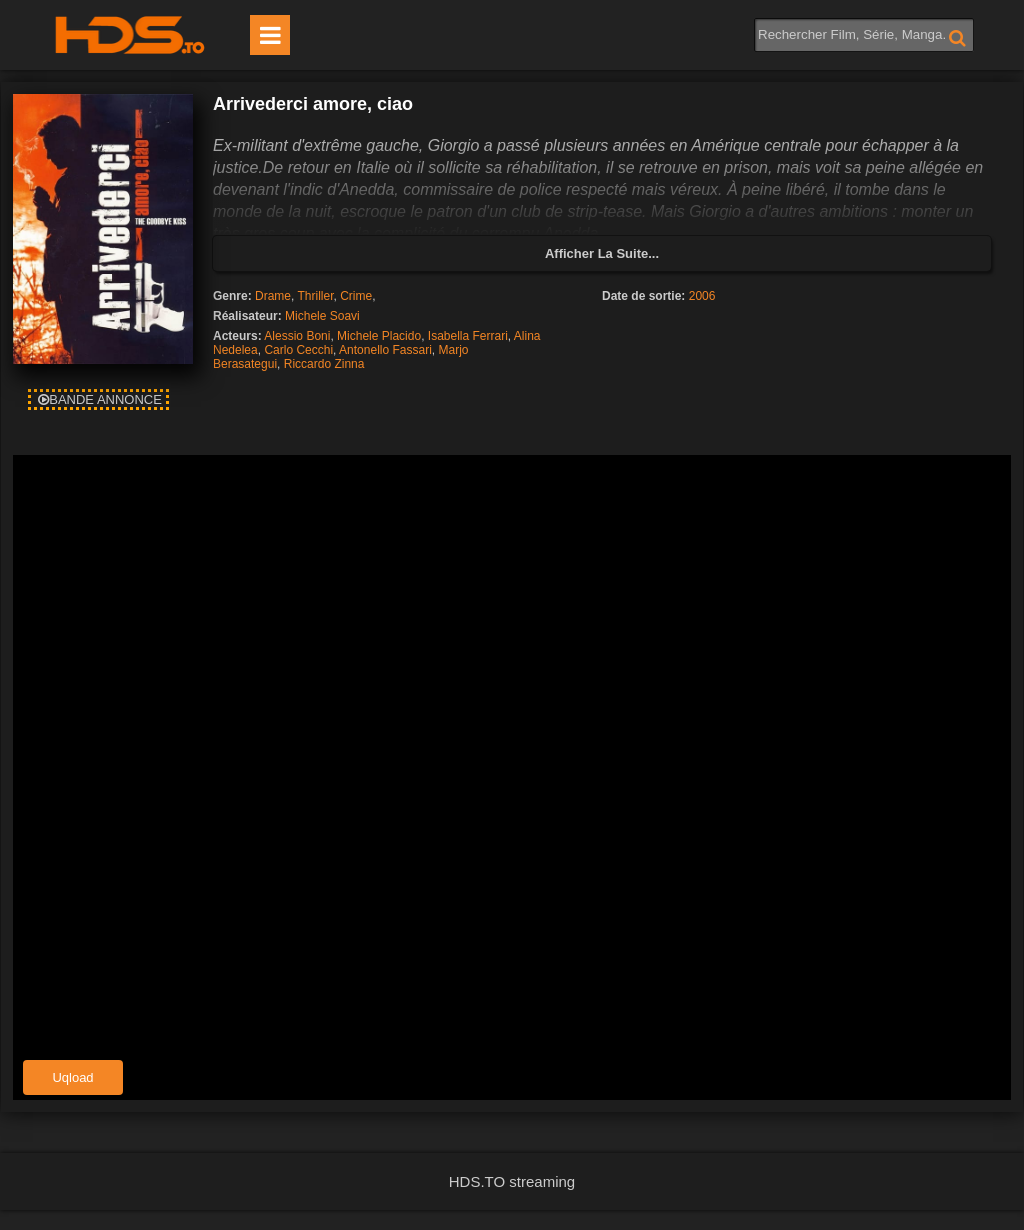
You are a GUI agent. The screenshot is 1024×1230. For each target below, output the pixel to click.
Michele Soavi (322, 316)
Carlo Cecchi (298, 350)
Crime (356, 296)
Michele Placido (379, 336)
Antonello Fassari (385, 350)
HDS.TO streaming (512, 1181)
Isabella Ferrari (468, 336)
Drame (273, 296)
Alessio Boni (297, 336)
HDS (130, 35)
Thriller (316, 296)
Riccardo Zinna (324, 364)
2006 (702, 296)
